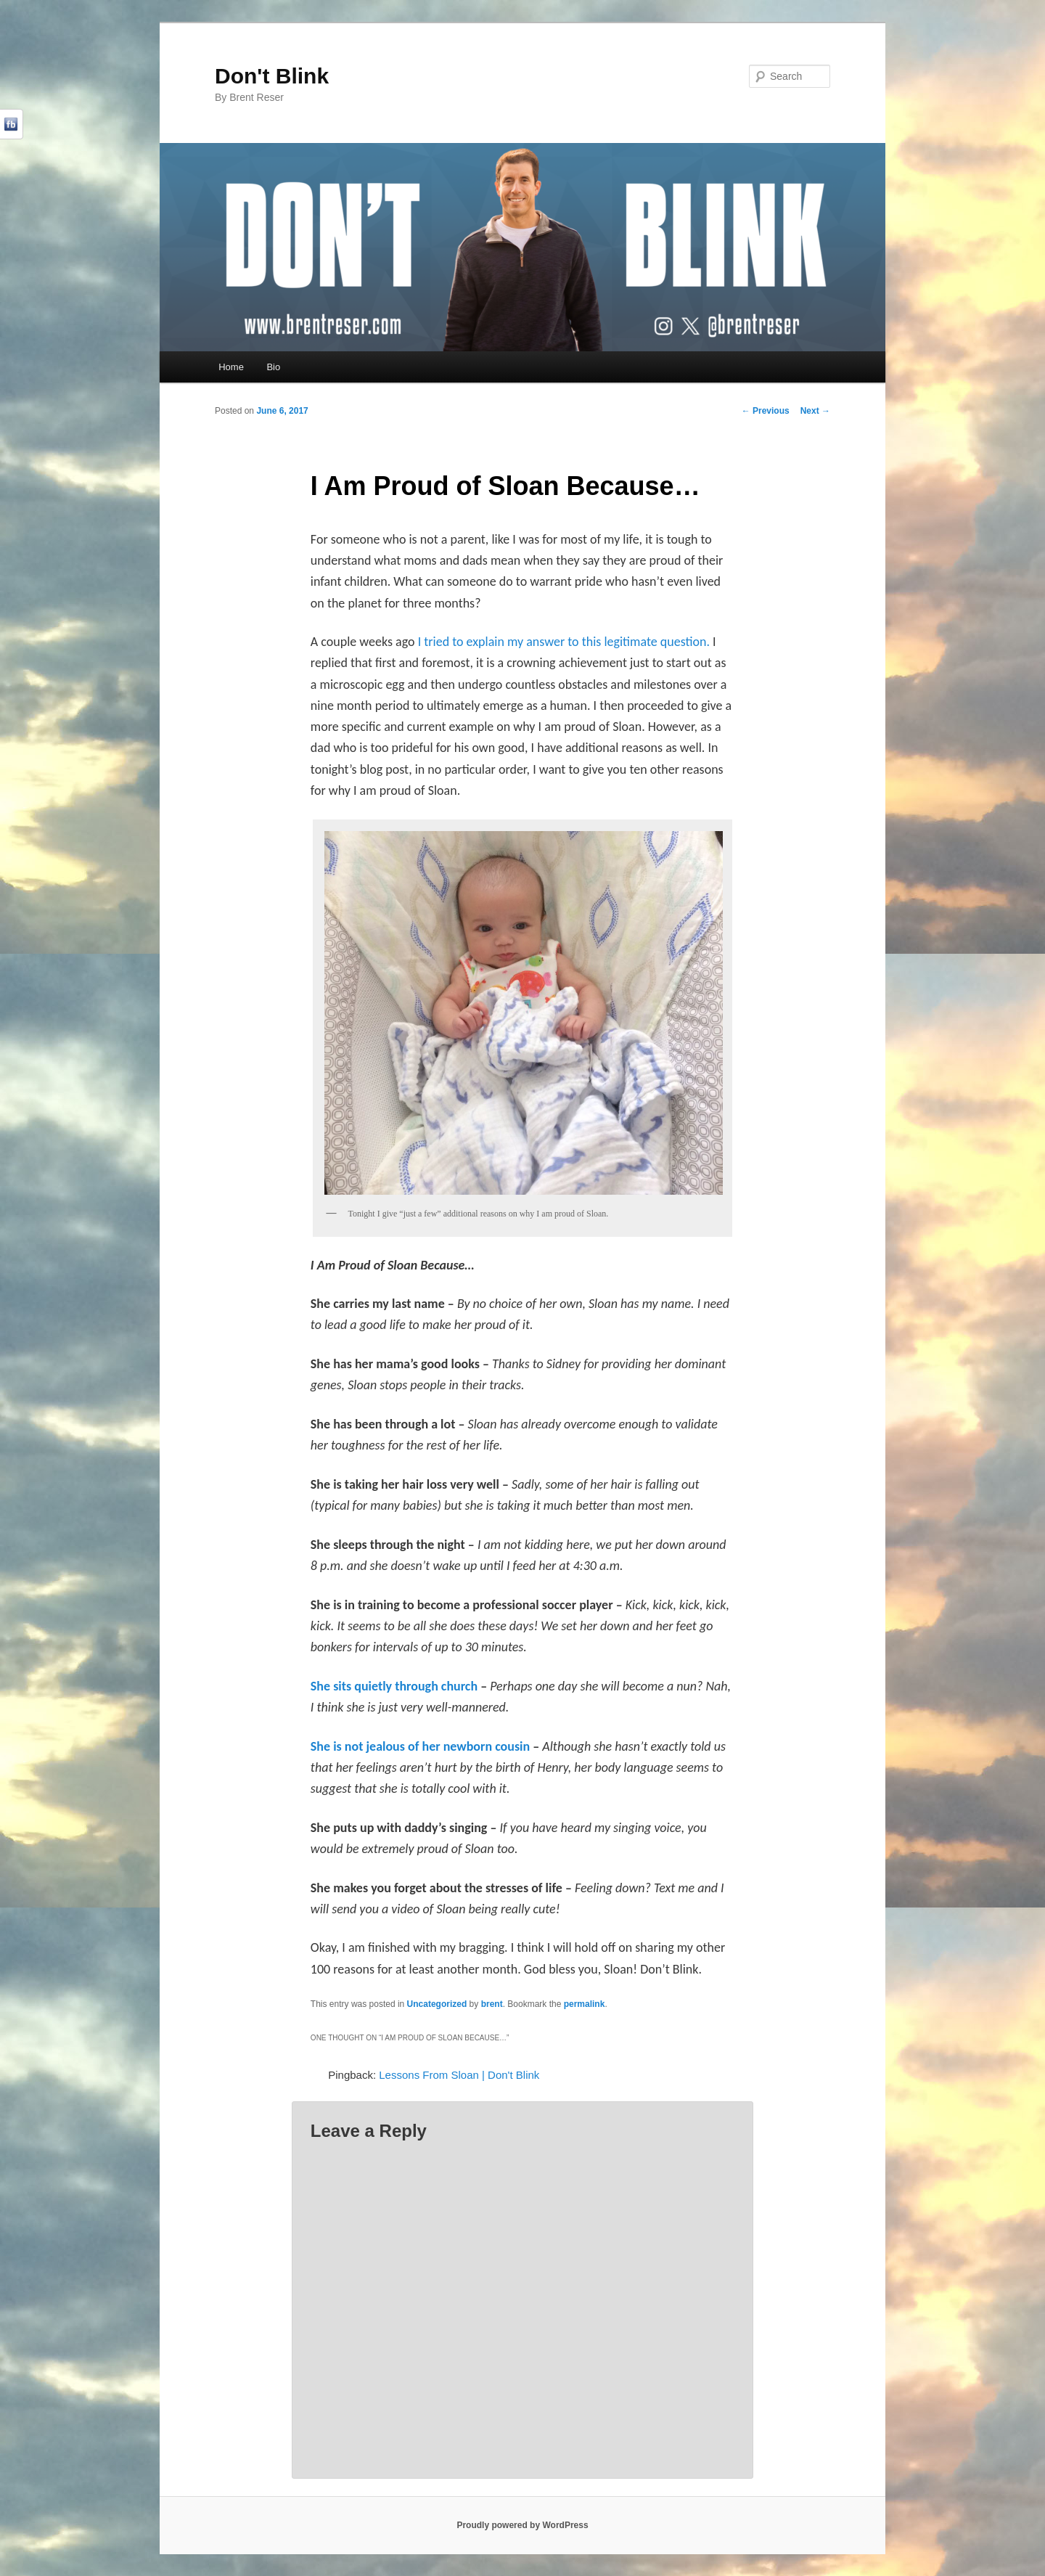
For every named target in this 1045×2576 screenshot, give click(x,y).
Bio (273, 366)
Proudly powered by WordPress (522, 2525)
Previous (766, 411)
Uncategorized (437, 2004)
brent (492, 2004)
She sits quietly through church (395, 1686)
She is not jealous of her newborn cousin (422, 1746)
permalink (584, 2004)
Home (231, 366)
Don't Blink (272, 76)
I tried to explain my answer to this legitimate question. (564, 642)
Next (815, 411)
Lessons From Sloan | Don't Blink (459, 2075)
